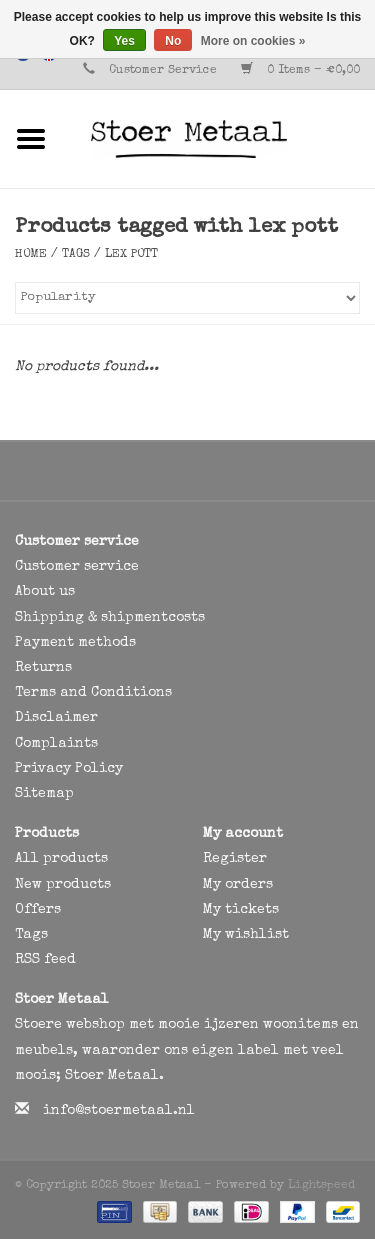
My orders (238, 885)
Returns (43, 668)
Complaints (56, 744)
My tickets (241, 910)
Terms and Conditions (93, 693)
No (173, 41)
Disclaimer (56, 718)
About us (45, 592)
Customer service (77, 567)
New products (63, 885)
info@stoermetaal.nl (119, 1111)
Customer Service (163, 71)
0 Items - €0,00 (300, 71)
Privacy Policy (69, 769)
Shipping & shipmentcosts (110, 618)
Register (235, 859)
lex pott (131, 255)
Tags (76, 255)
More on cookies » (253, 41)
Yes (124, 41)
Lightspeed (321, 1186)
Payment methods (75, 643)
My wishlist (246, 935)
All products (61, 859)
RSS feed (45, 960)
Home (31, 255)
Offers (38, 910)
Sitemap (44, 794)
